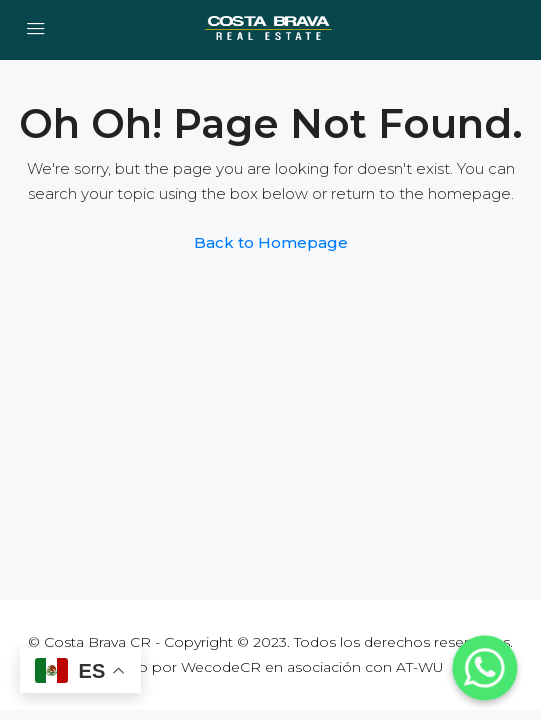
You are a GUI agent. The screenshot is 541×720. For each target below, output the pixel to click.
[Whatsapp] (485, 668)
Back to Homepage (271, 242)
